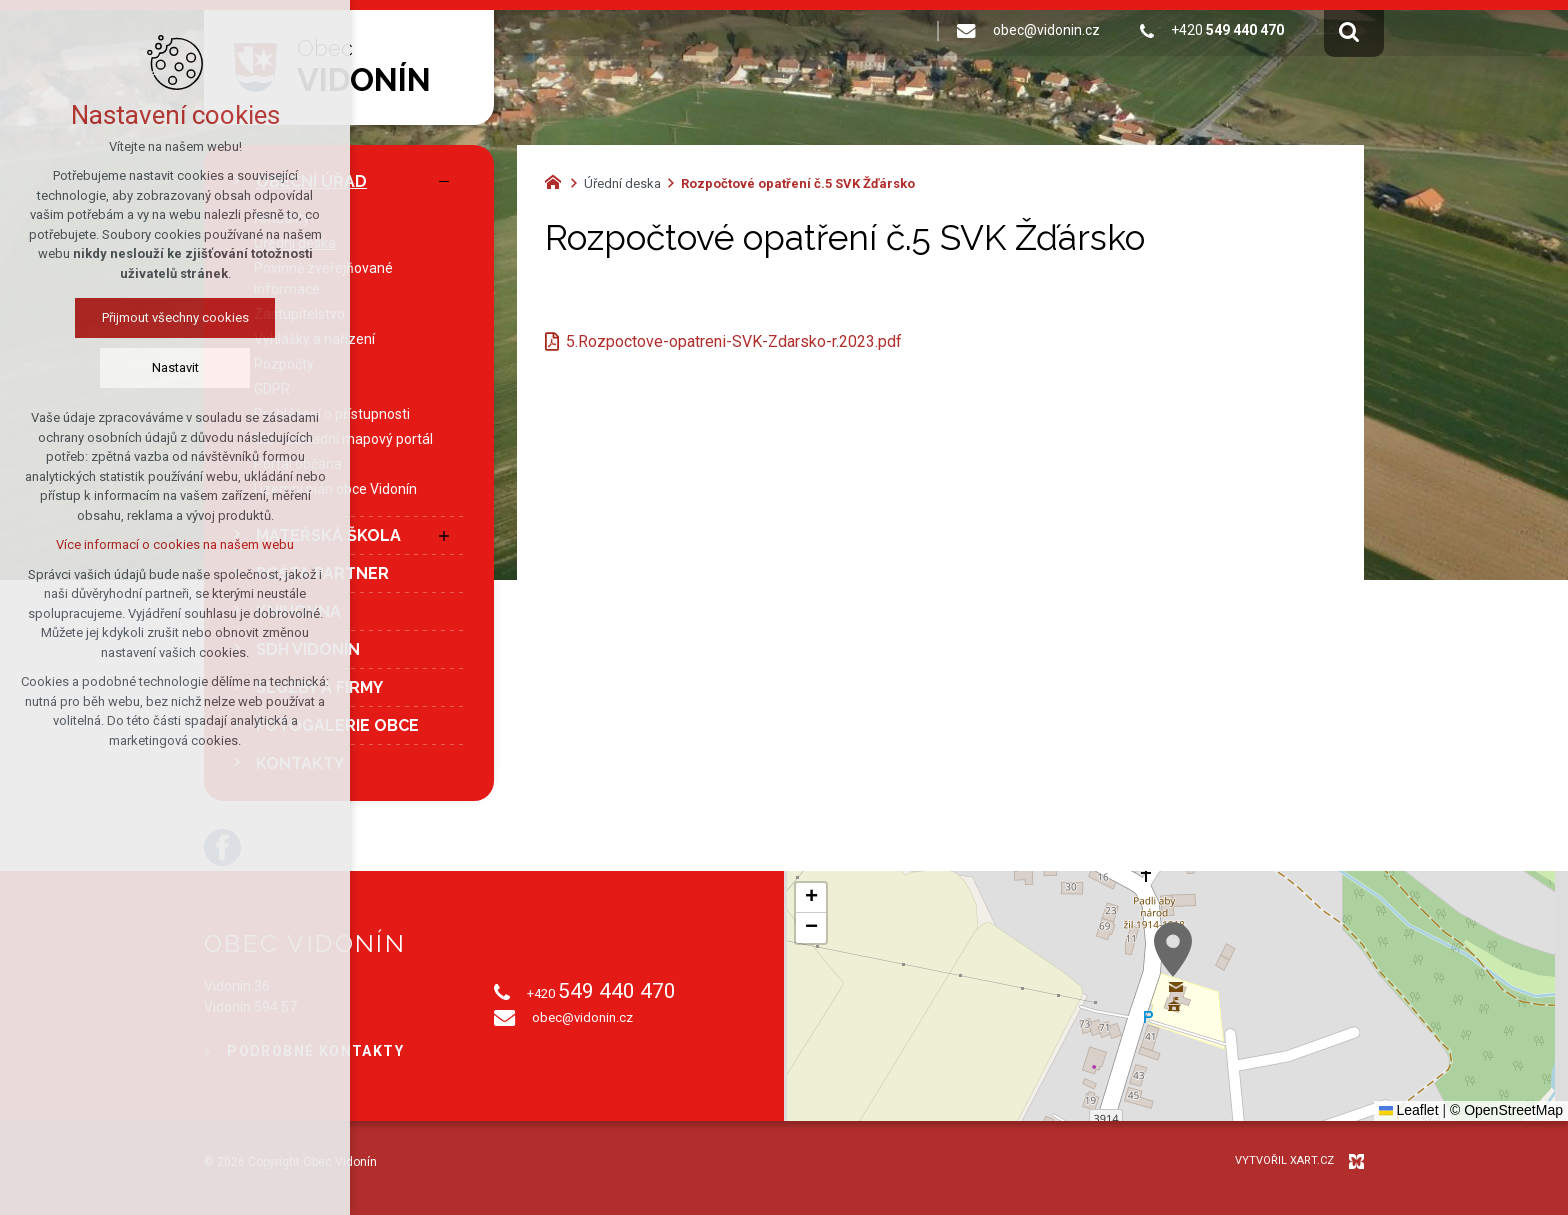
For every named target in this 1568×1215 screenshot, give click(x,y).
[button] (1173, 949)
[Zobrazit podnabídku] (444, 536)
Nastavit (175, 367)
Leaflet (1409, 1110)
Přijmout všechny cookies (175, 317)
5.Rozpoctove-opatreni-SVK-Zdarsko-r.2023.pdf (734, 341)
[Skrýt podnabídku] (444, 182)
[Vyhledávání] (1349, 31)
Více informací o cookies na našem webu (175, 544)
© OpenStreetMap (1506, 1110)
